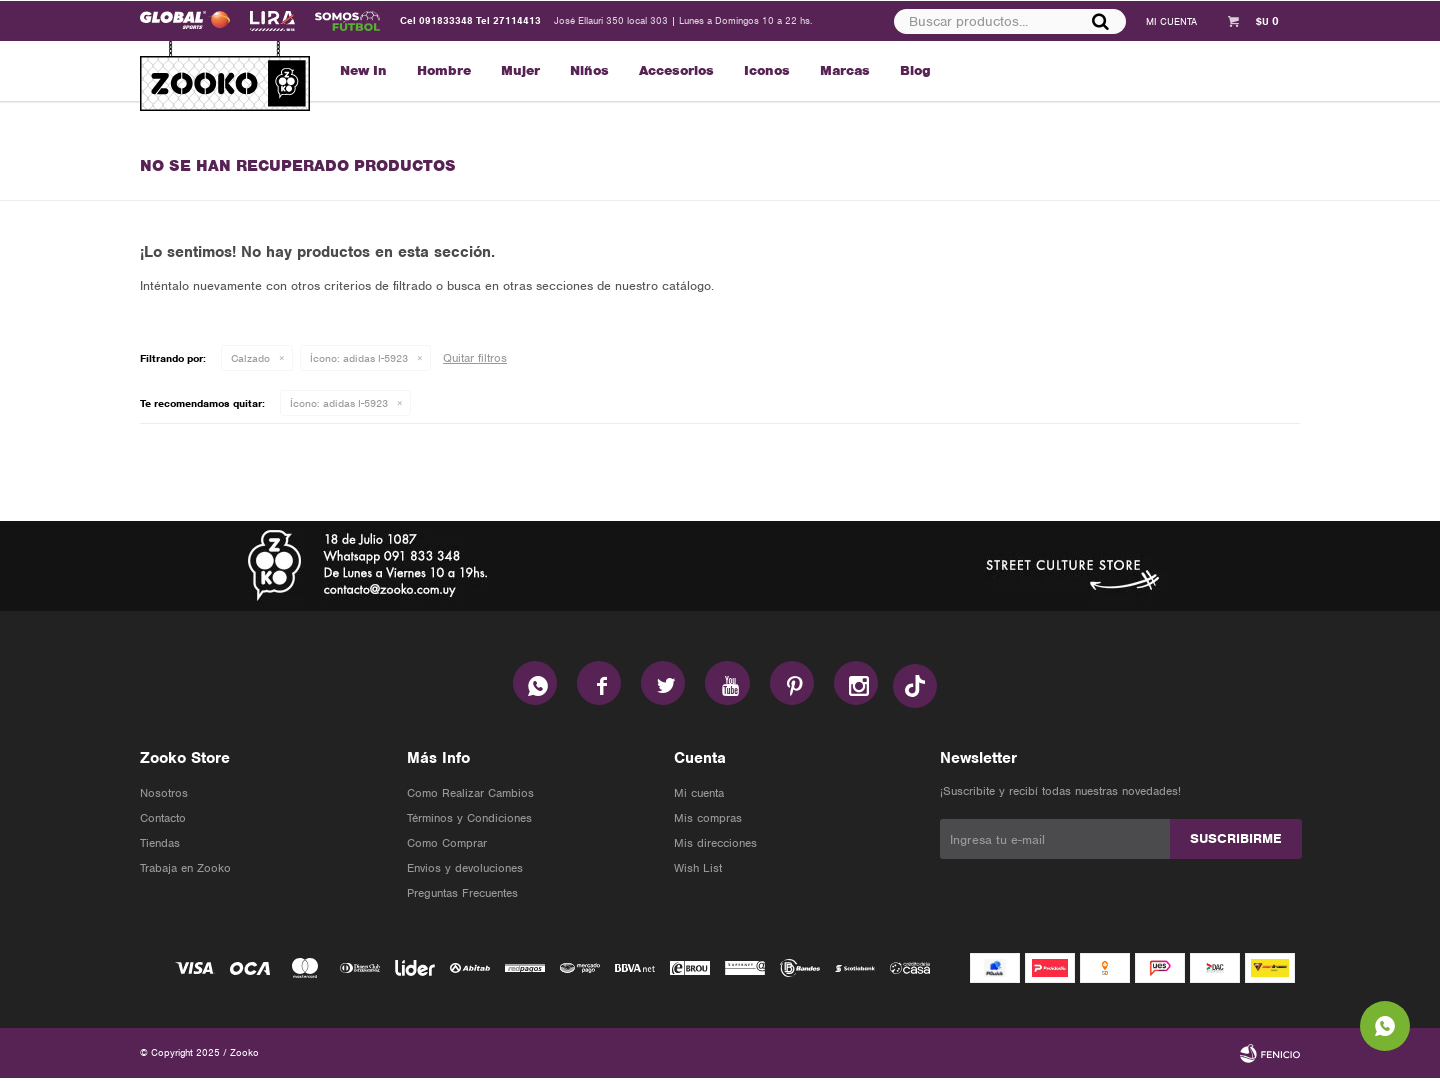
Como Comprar (447, 846)
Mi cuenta (699, 796)
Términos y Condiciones (469, 821)
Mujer (520, 70)
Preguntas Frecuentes (462, 896)
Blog (915, 70)
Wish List (698, 871)
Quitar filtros (475, 358)
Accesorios (676, 70)
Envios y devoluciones (465, 871)
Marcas (845, 70)
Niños (589, 70)
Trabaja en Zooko (185, 871)
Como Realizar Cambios (470, 796)
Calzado (250, 358)
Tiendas (160, 846)
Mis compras (708, 821)
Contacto (163, 821)
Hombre (444, 70)
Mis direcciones (715, 846)
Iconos (767, 70)
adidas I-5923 (359, 358)
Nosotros (164, 796)
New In (363, 70)
